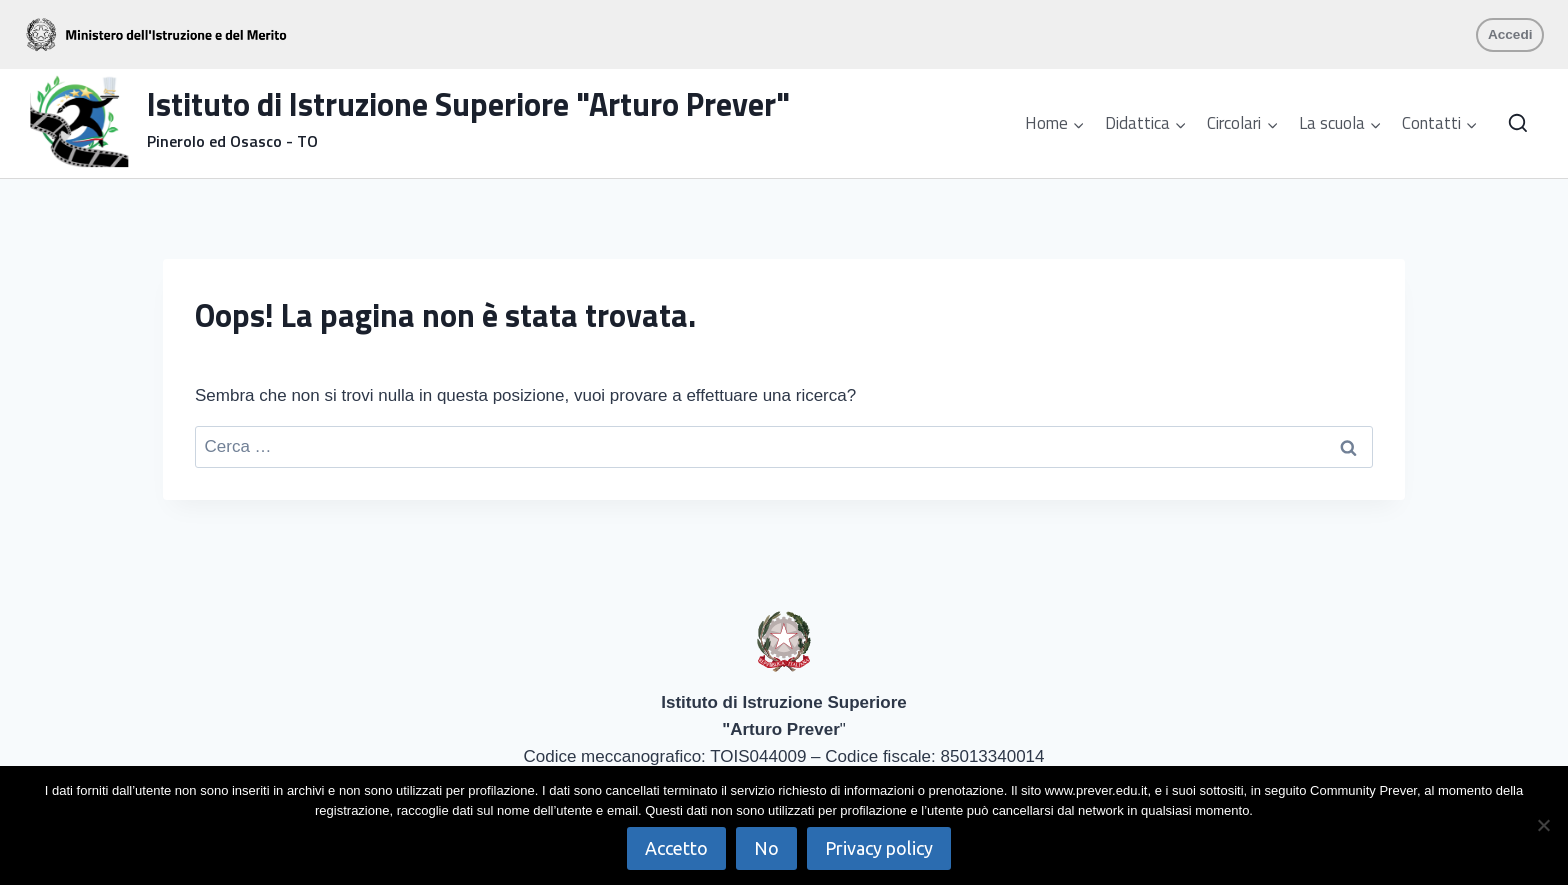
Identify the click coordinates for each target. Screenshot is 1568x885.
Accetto (676, 848)
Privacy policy (879, 848)
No (766, 848)
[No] (1543, 825)
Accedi (1510, 34)
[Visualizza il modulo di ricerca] (1518, 124)
